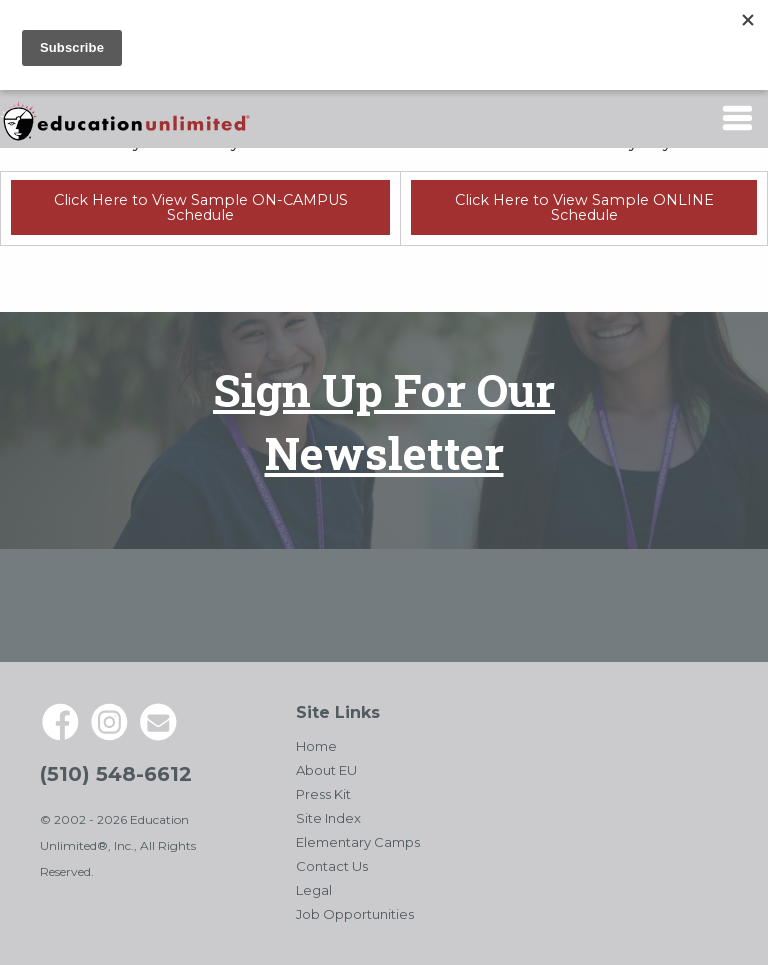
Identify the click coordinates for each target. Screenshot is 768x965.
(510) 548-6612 (116, 774)
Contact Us (332, 866)
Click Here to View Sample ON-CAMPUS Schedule (201, 207)
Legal (314, 890)
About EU (326, 770)
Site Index (328, 818)
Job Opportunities (355, 914)
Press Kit (323, 794)
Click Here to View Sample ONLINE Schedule (584, 207)
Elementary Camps (358, 842)
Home (316, 746)
